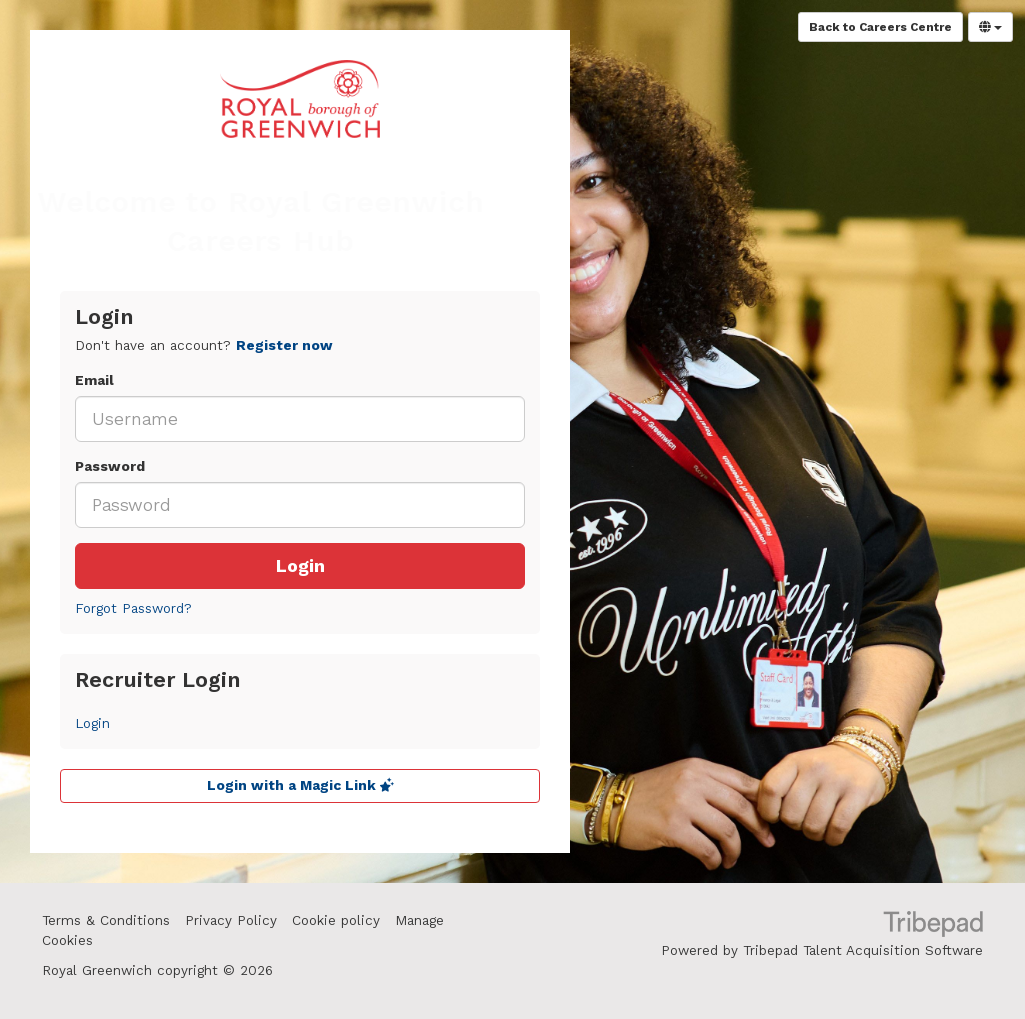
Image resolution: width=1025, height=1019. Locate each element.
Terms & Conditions (106, 920)
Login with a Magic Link (300, 785)
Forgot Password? (133, 608)
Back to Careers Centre (880, 27)
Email (94, 380)
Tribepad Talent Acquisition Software (863, 950)
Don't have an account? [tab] (204, 345)
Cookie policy (336, 920)
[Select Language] (990, 27)
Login (300, 566)
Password (110, 466)
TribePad (933, 926)
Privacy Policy (231, 920)
